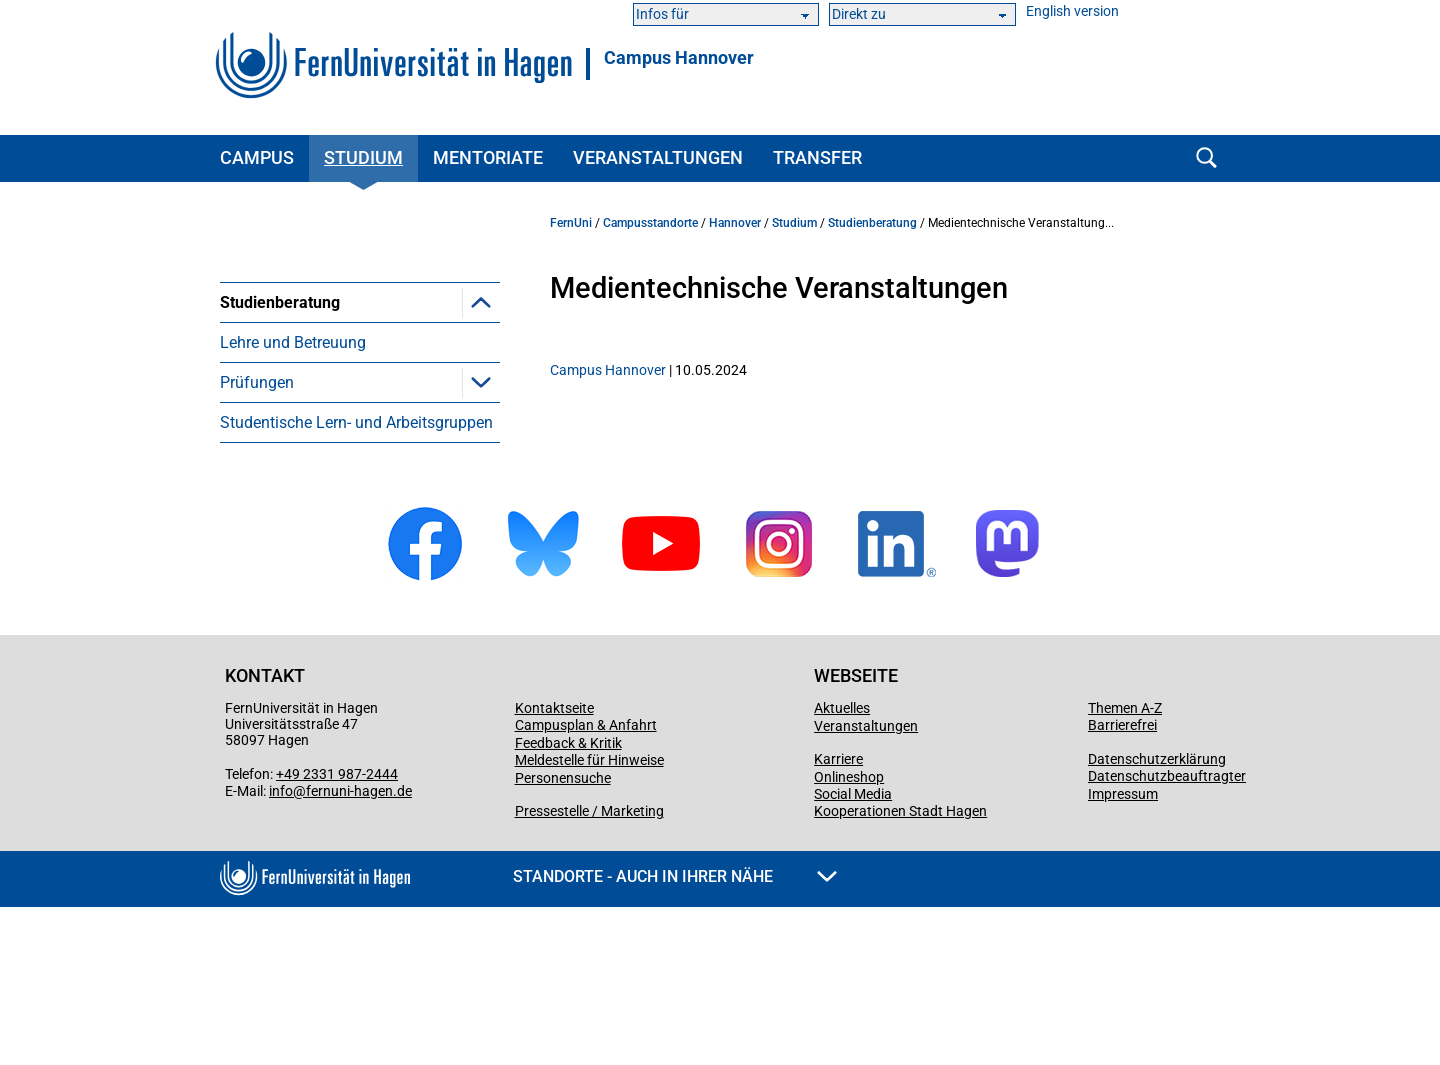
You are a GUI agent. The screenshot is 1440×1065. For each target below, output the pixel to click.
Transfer (817, 157)
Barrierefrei (1122, 883)
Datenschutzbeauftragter (1167, 934)
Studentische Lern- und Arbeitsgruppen (356, 580)
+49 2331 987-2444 (337, 932)
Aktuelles (842, 866)
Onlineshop (849, 935)
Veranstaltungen (658, 157)
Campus (257, 157)
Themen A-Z (1125, 866)
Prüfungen (257, 540)
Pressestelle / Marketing (589, 969)
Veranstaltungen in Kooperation (361, 401)
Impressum (1123, 952)
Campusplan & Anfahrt (586, 883)
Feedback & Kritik (568, 901)
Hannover (735, 223)
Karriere (838, 917)
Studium (363, 157)
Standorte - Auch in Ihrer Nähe (675, 1034)
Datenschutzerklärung (1157, 917)
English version (1072, 11)
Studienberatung (280, 302)
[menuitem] (360, 381)
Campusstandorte (650, 223)
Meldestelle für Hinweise (589, 918)
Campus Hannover (679, 58)
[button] (481, 302)
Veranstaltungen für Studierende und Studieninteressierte (364, 352)
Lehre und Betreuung (293, 500)
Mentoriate (488, 157)
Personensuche (563, 936)
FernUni (571, 223)
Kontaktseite (554, 866)
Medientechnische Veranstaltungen (316, 451)
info (281, 949)
